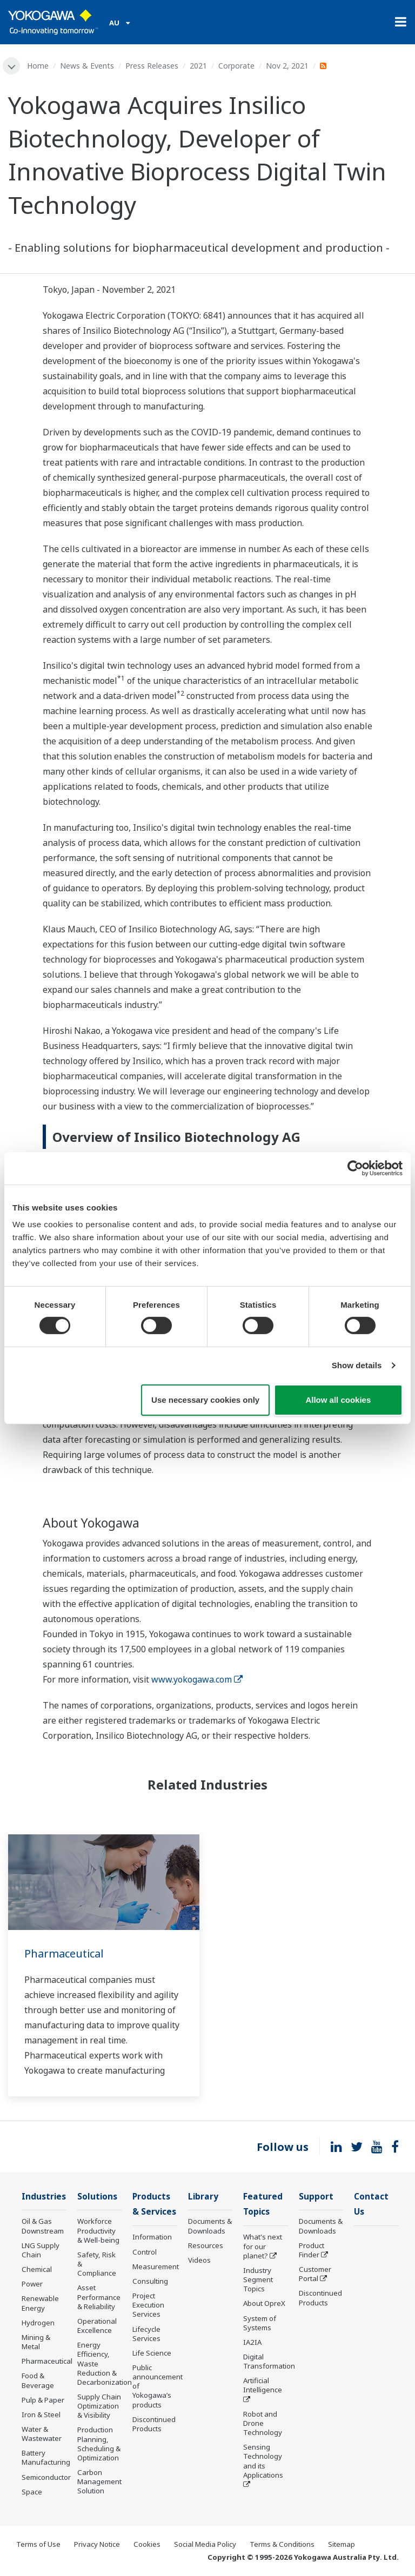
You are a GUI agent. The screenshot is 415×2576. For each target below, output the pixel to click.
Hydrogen (38, 2323)
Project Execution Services (148, 2305)
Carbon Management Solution (99, 2481)
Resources (205, 2245)
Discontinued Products (154, 2423)
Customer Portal (315, 2273)
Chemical (37, 2269)
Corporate (236, 65)
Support (316, 2196)
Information (152, 2237)
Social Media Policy (205, 2544)
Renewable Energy (40, 2302)
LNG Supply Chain (40, 2250)
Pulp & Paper (43, 2400)
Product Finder (311, 2250)
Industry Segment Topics (258, 2279)
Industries (44, 2196)
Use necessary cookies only (205, 1399)
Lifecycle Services (146, 2333)
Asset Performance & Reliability (99, 2297)
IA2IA (252, 2342)
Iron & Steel (41, 2414)
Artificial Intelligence (262, 2385)
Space (32, 2492)
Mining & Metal (36, 2341)
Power (32, 2284)
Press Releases (151, 65)
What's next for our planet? (262, 2246)
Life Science (151, 2353)
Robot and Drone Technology (262, 2423)
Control (144, 2252)
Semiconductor (46, 2477)
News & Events (87, 65)
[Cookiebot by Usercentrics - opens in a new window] (355, 1168)
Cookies (146, 2544)
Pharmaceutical (64, 1953)
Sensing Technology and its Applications (263, 2460)
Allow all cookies (338, 1399)
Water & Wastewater (42, 2433)
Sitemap (341, 2544)
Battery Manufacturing (46, 2457)
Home (38, 65)
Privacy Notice (97, 2544)
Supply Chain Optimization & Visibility (99, 2406)
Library (203, 2196)
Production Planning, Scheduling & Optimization (99, 2443)
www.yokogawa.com (197, 1679)
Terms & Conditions (282, 2544)
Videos (199, 2260)
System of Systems (259, 2322)
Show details (357, 1365)
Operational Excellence (97, 2325)
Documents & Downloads (210, 2225)
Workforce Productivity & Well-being (98, 2230)
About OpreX (264, 2303)
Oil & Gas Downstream (43, 2225)
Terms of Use (38, 2544)
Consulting (150, 2281)
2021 (198, 65)
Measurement (155, 2266)
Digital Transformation (269, 2361)
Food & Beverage (38, 2380)
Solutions (97, 2196)
